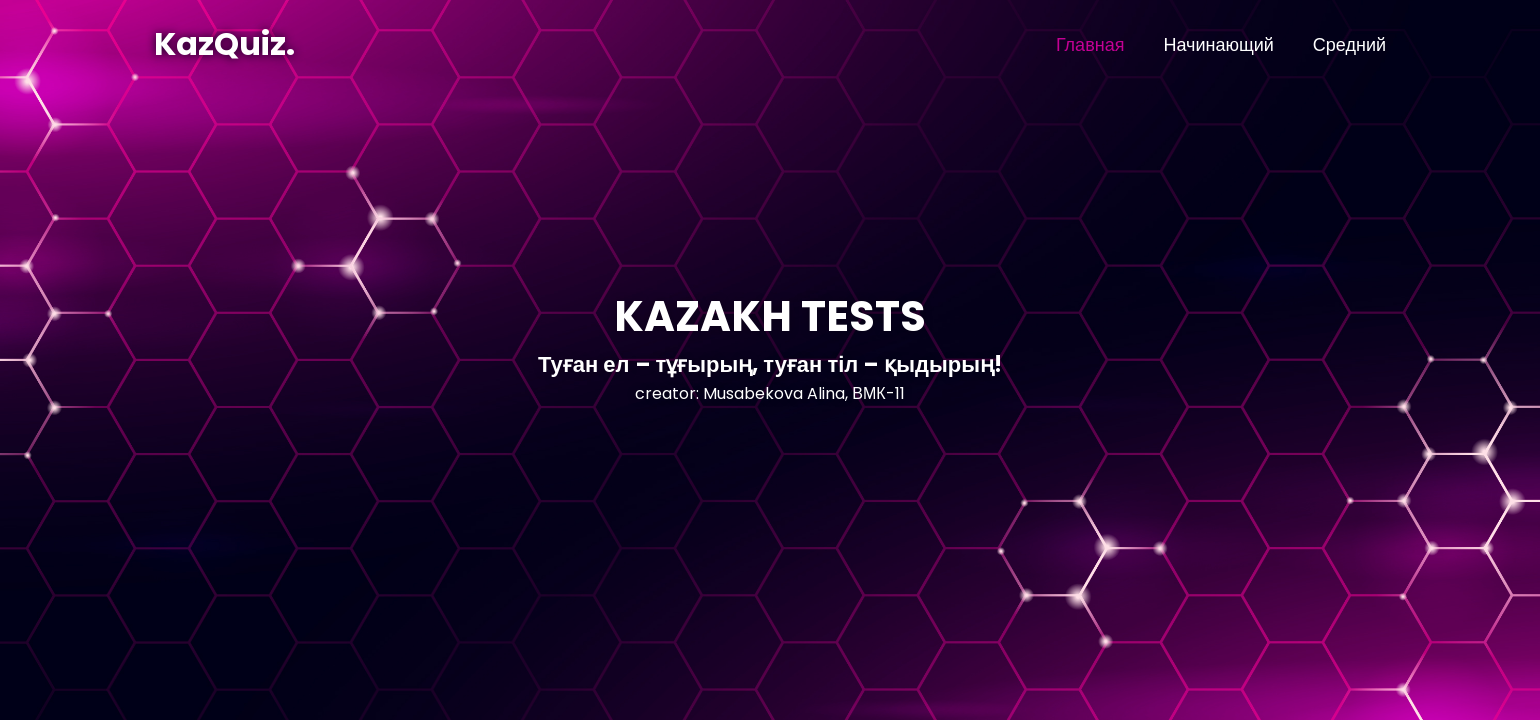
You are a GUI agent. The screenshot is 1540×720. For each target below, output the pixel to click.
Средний (1349, 44)
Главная (1090, 44)
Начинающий (1218, 44)
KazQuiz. (224, 43)
